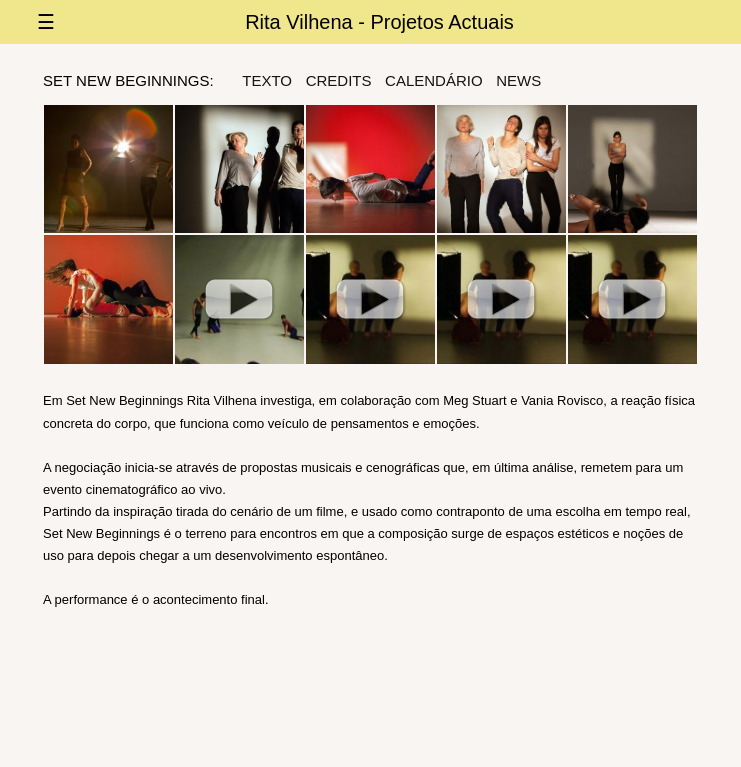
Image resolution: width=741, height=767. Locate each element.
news (518, 80)
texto (267, 80)
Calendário (434, 80)
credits (339, 80)
